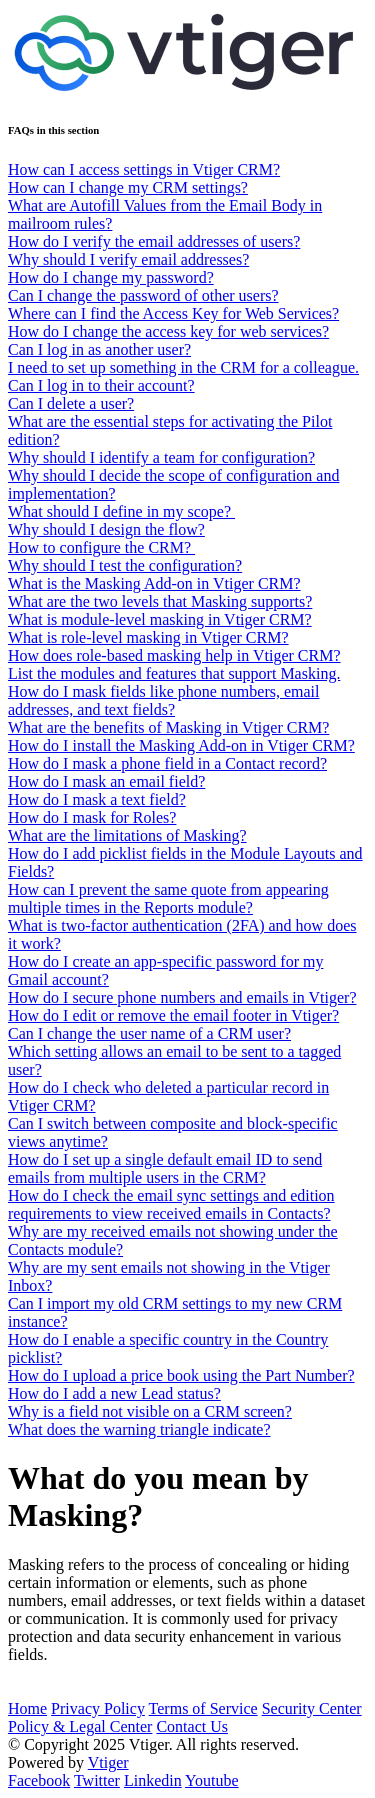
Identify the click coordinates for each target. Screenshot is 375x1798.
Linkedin (153, 1780)
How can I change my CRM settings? (128, 187)
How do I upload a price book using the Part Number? (181, 1375)
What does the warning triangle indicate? (139, 1429)
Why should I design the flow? (106, 529)
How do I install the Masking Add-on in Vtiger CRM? (181, 745)
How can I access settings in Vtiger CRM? (144, 169)
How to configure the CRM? (101, 547)
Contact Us (192, 1726)
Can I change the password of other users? (143, 295)
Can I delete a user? (71, 403)
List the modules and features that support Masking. (174, 673)
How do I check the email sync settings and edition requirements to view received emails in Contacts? (171, 1204)
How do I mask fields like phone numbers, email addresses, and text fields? (164, 700)
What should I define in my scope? (121, 511)
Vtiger (108, 1762)
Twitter (97, 1780)
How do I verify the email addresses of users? (154, 241)
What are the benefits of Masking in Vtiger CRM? (168, 727)
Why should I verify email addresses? (128, 259)
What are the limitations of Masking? (127, 835)
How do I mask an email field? (106, 781)
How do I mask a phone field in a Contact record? (167, 763)
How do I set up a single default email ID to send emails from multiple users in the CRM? (165, 1168)
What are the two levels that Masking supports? (160, 601)
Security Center (312, 1708)
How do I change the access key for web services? (168, 331)
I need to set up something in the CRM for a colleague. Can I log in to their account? (183, 376)
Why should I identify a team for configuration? (161, 457)
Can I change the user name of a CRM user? (149, 1033)
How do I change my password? (111, 277)
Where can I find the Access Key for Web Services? (173, 313)
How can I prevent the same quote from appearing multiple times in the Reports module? (168, 898)
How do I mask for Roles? (92, 817)
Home (27, 1708)
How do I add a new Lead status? (114, 1393)
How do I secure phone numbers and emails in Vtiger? (182, 997)
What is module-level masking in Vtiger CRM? (160, 619)
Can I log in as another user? (99, 349)
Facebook (39, 1780)
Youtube (212, 1780)
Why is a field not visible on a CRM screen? (150, 1411)
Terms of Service (203, 1708)
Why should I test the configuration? (125, 565)
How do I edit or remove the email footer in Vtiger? (173, 1015)
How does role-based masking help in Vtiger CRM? (174, 655)
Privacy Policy (98, 1708)
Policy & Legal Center (80, 1726)
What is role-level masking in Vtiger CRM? (148, 637)
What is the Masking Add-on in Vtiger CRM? (154, 583)
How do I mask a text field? (97, 799)
